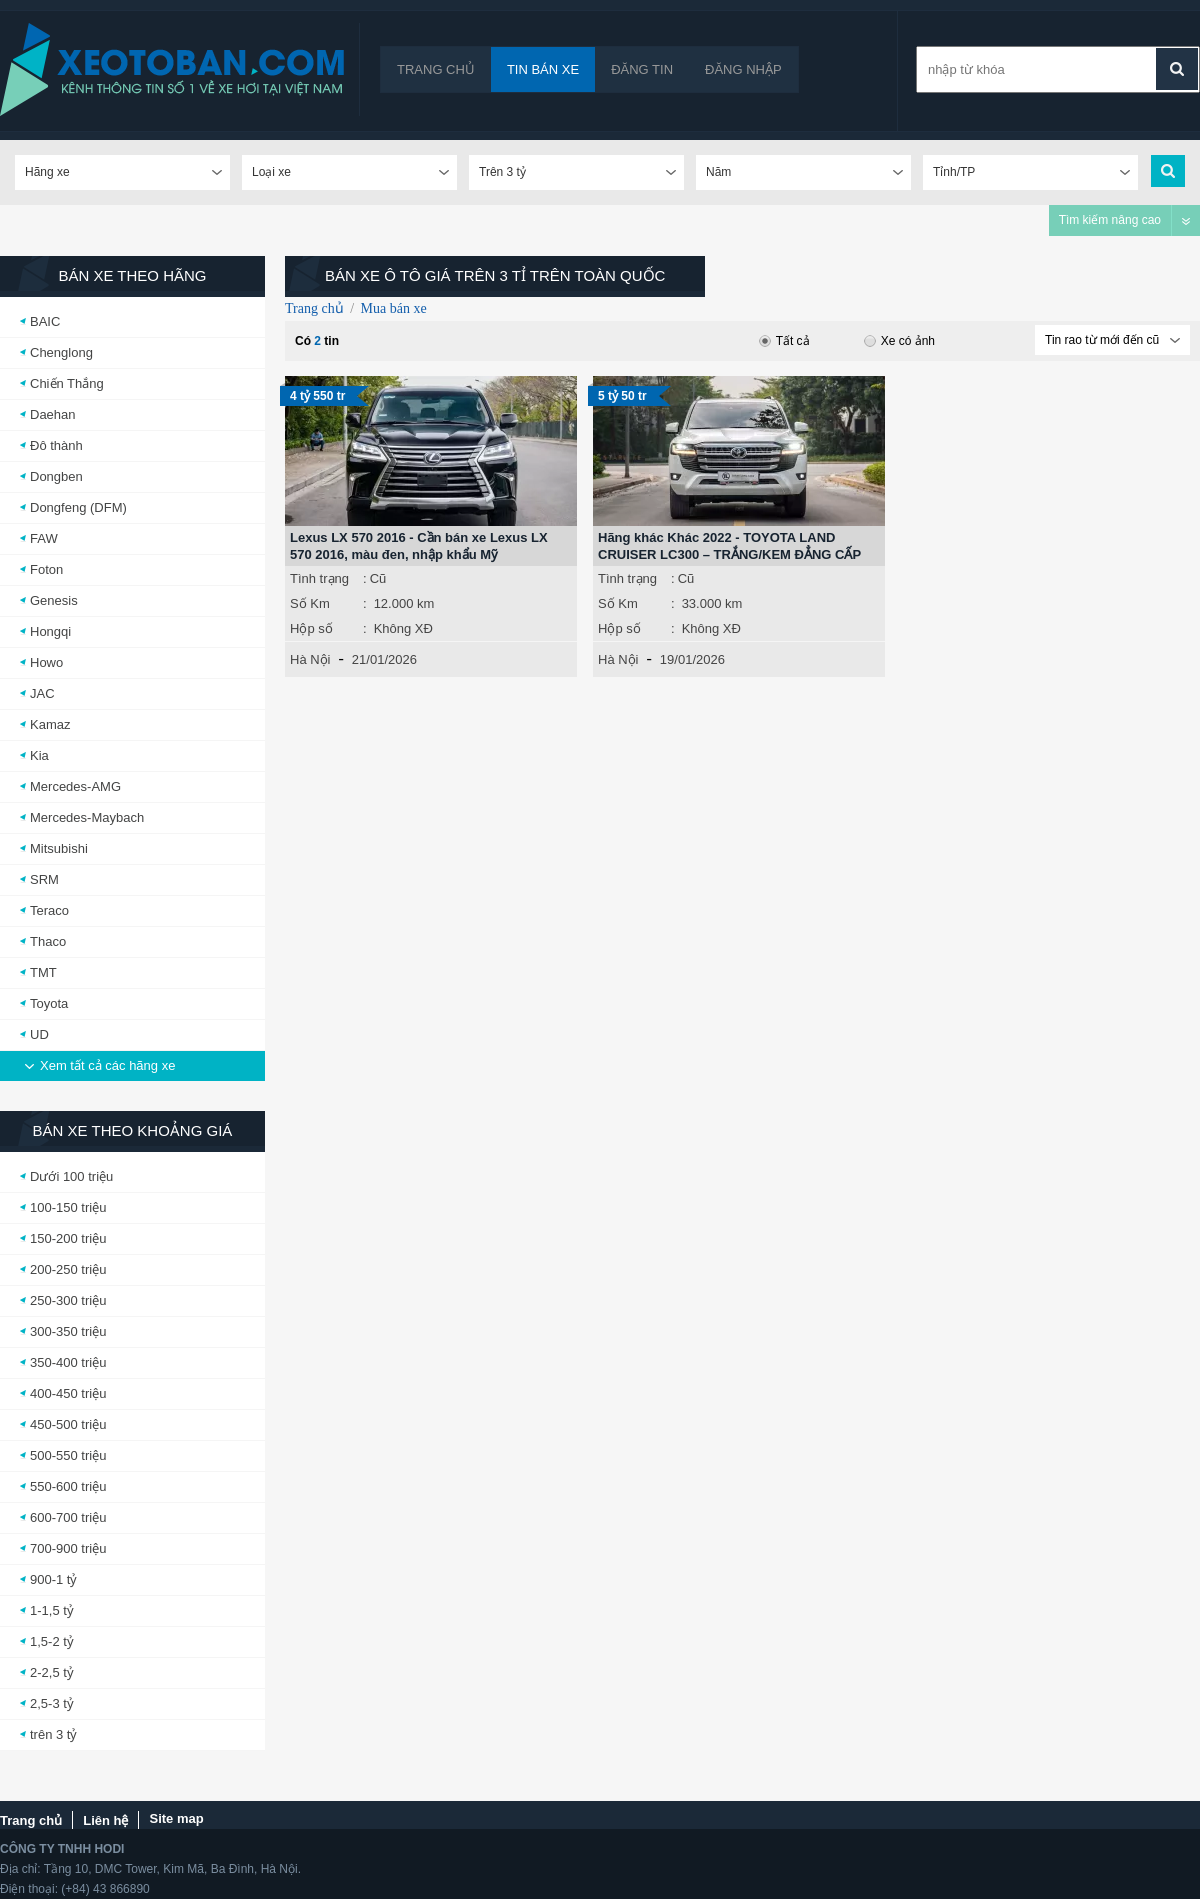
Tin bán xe (543, 69)
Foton (46, 569)
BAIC (45, 321)
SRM (44, 879)
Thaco (48, 941)
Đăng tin (642, 69)
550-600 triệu (68, 1486)
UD (39, 1034)
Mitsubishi (59, 848)
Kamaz (50, 724)
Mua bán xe (394, 308)
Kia (39, 755)
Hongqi (50, 631)
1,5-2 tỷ (52, 1641)
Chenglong (61, 352)
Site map (176, 1818)
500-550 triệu (68, 1455)
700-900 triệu (68, 1548)
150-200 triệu (68, 1238)
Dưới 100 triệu (71, 1176)
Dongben (56, 476)
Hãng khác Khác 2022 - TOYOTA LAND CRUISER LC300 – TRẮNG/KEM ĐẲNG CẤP (729, 546)
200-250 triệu (68, 1269)
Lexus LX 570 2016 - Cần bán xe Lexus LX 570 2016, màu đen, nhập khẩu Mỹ (419, 546)
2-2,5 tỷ (52, 1672)
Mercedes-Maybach (87, 817)
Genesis (54, 600)
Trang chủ (436, 69)
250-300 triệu (68, 1300)
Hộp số (311, 628)
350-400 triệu (68, 1362)
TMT (43, 972)
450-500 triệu (68, 1424)
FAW (44, 538)
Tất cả (784, 341)
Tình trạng (319, 578)
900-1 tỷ (53, 1579)
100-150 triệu (68, 1207)
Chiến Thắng (67, 383)
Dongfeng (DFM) (78, 507)
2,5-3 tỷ (52, 1703)
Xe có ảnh (899, 341)
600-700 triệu (68, 1517)
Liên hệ (105, 1820)
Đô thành (56, 445)
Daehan (53, 414)
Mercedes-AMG (75, 786)
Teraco (49, 910)
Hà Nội (310, 659)
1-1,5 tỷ (52, 1610)
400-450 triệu (68, 1393)
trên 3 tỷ (53, 1734)
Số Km (310, 603)
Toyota (49, 1003)
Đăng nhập (743, 69)
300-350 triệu (68, 1331)
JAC (42, 693)
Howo (46, 662)
